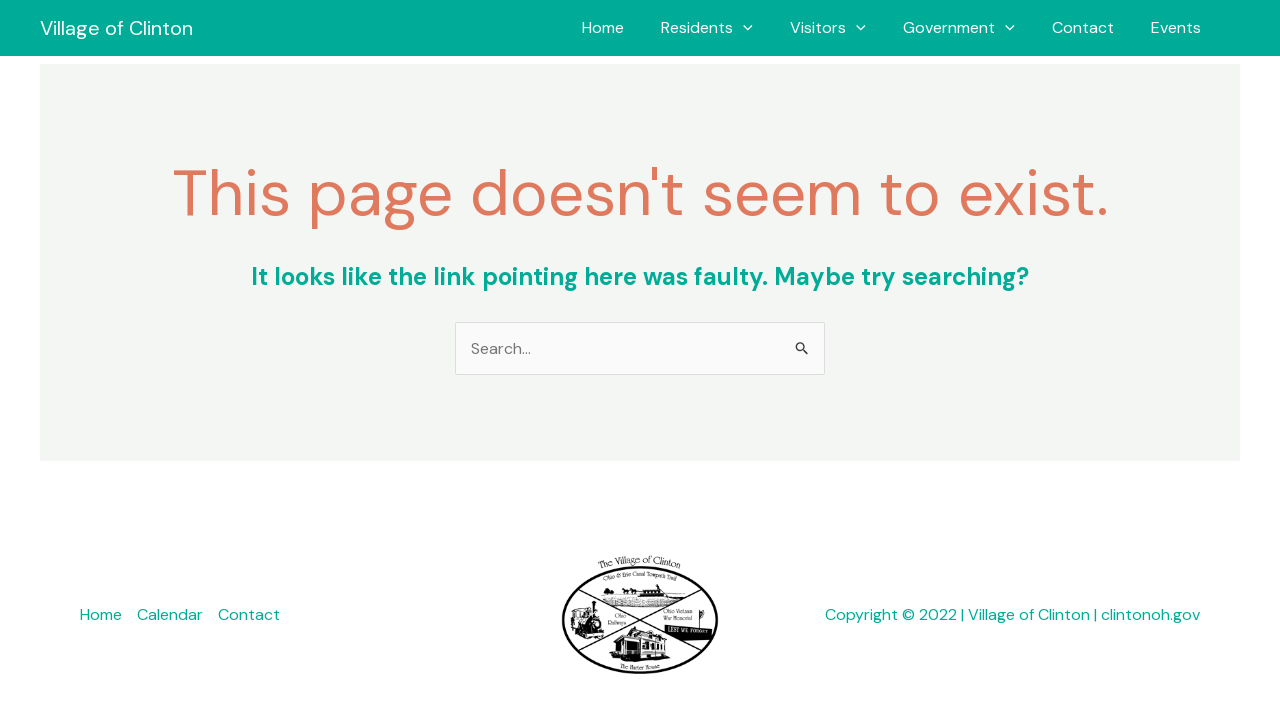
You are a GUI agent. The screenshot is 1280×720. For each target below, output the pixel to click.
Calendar (170, 614)
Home (632, 27)
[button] (767, 28)
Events (1179, 27)
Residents (731, 28)
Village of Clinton (116, 28)
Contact (1091, 27)
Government (972, 28)
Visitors (847, 28)
